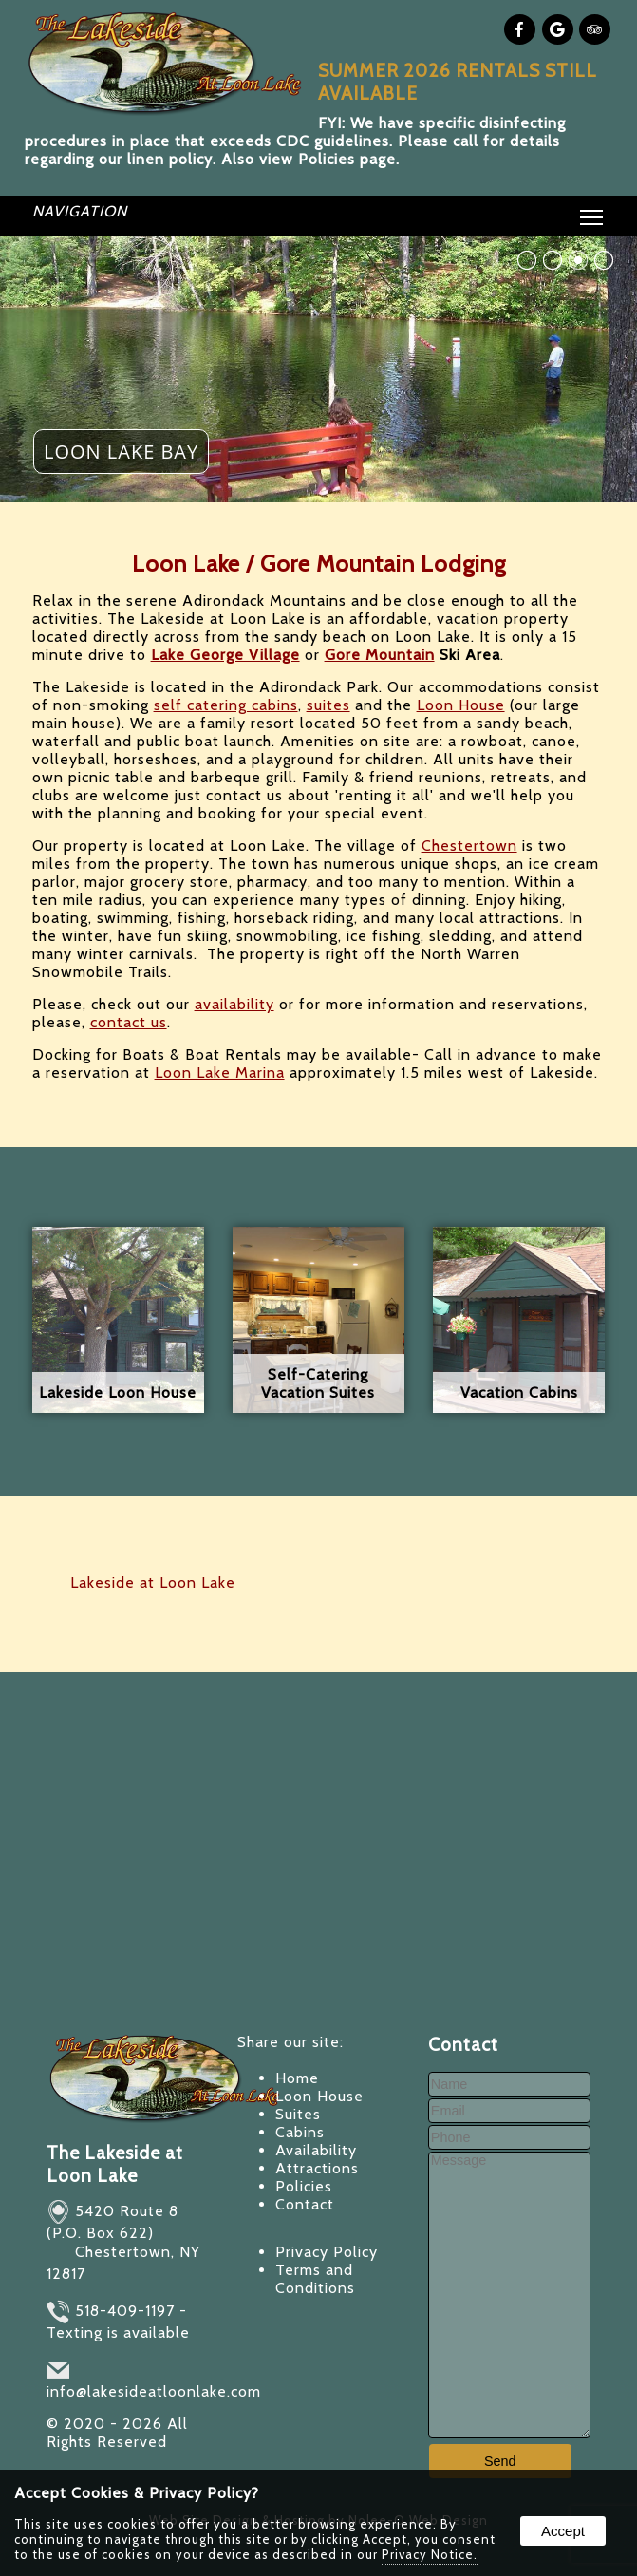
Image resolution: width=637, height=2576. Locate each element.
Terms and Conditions (315, 2279)
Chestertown (469, 846)
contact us (128, 1022)
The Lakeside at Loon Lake (115, 2164)
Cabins (300, 2132)
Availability (316, 2150)
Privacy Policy (326, 2252)
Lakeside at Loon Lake (152, 1582)
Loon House (461, 705)
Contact (304, 2204)
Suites (298, 2114)
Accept (563, 2531)
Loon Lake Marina (220, 1072)
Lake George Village (225, 655)
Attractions (317, 2168)
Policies (303, 2186)
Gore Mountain (380, 655)
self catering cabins (226, 705)
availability (234, 1004)
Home (297, 2078)
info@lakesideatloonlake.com (154, 2391)
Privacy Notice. (430, 2554)
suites (328, 705)
